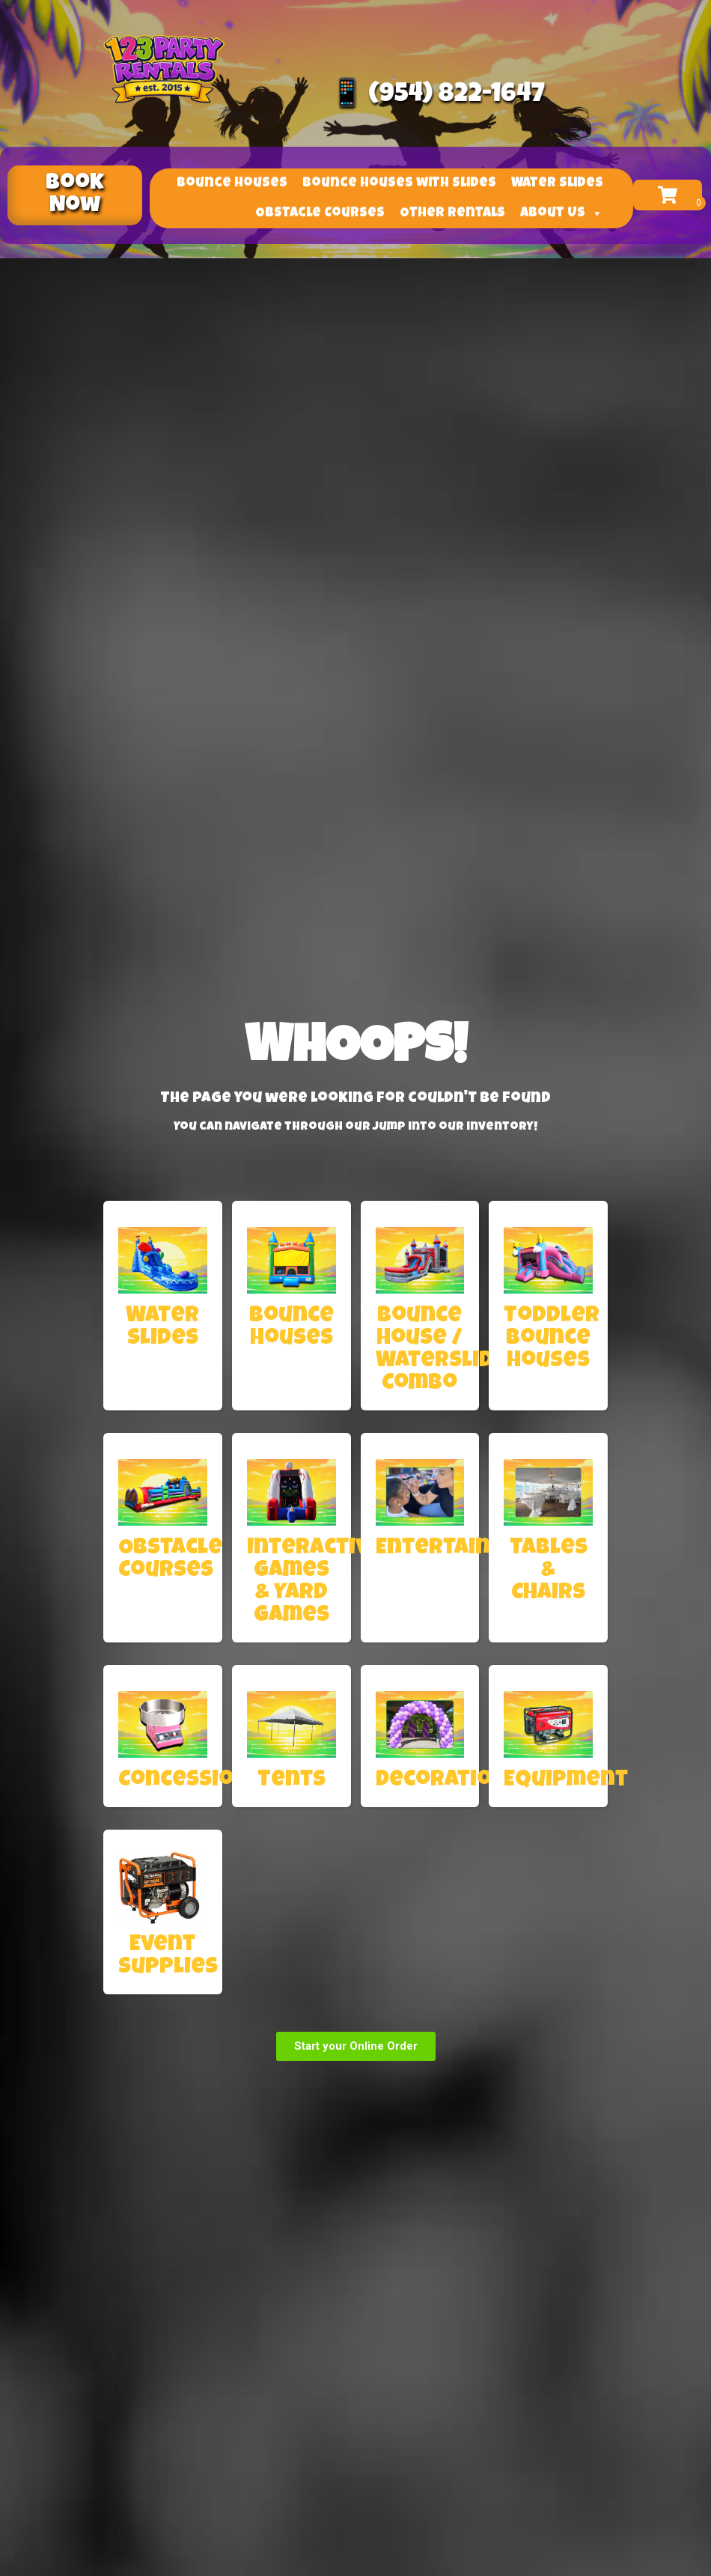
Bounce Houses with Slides (399, 176)
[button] (74, 195)
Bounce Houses (232, 176)
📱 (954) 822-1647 (437, 95)
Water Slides (557, 176)
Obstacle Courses (320, 206)
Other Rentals (452, 206)
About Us (561, 207)
